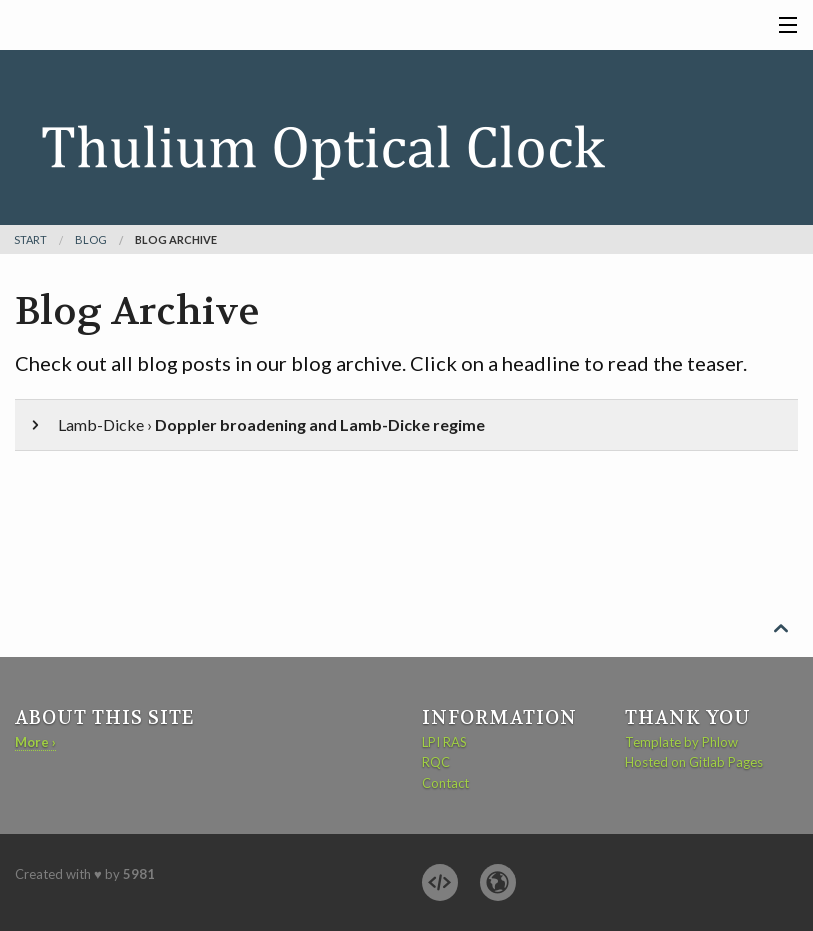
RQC (436, 762)
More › (35, 742)
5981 (139, 874)
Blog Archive (176, 239)
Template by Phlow (681, 742)
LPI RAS (444, 742)
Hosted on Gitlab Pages (694, 762)
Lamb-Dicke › (256, 424)
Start (30, 239)
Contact (445, 783)
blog (91, 239)
